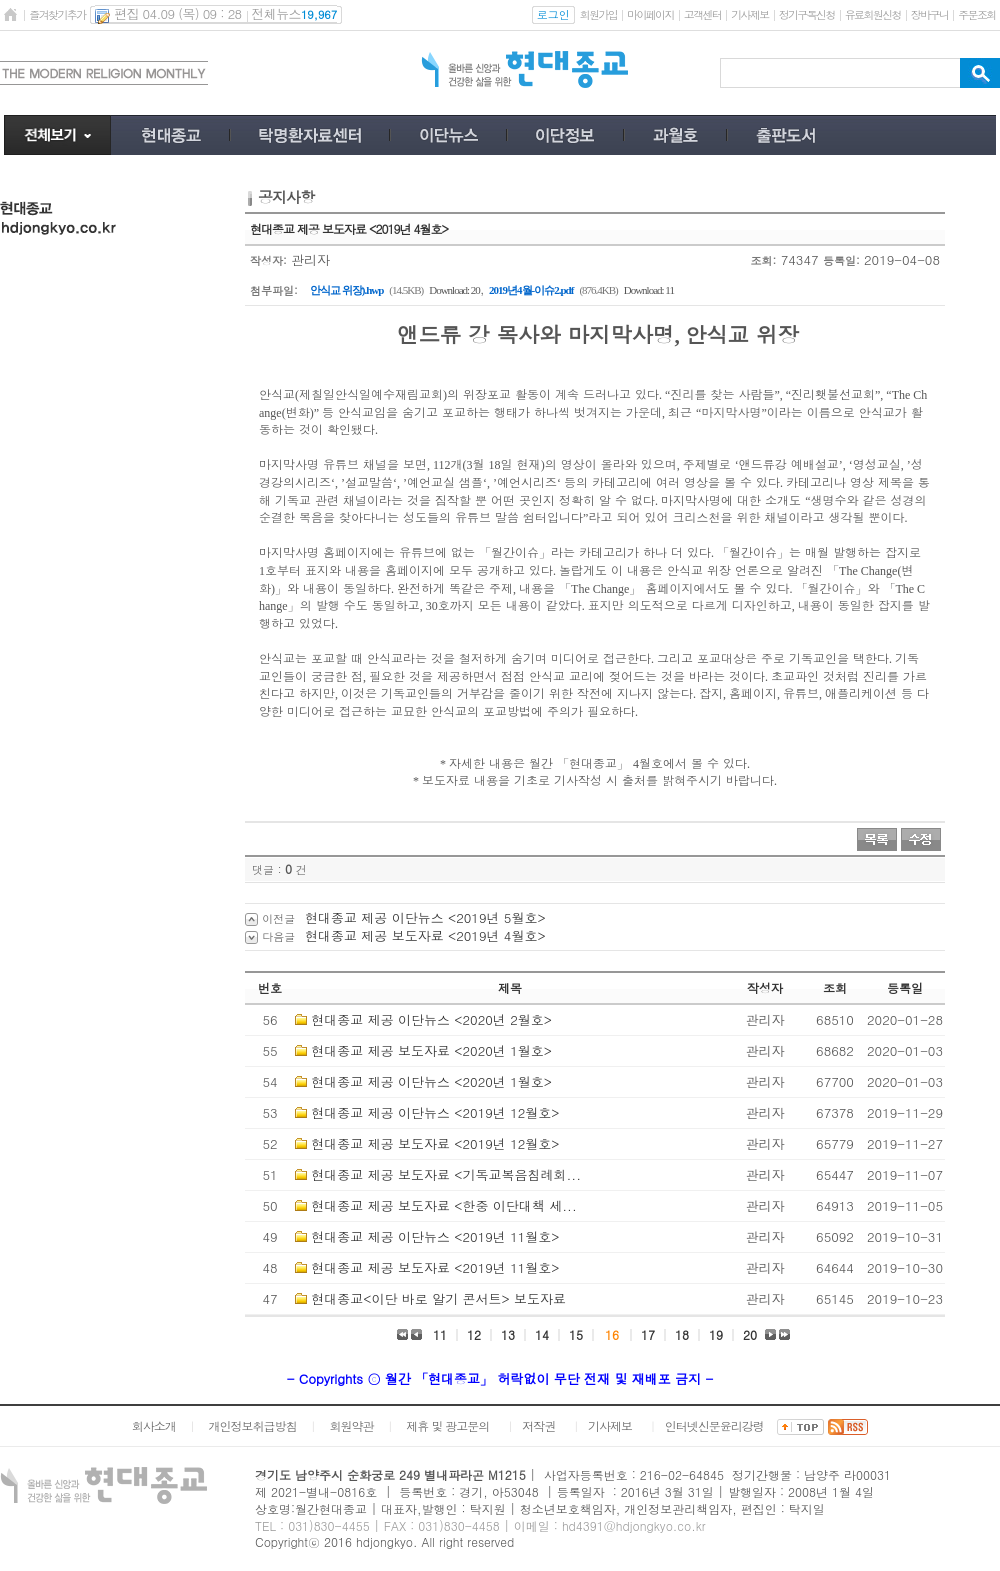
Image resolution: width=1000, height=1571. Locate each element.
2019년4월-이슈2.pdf (531, 290)
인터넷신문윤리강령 (714, 1425)
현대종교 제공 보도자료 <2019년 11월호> (435, 1267)
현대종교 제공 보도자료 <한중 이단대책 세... (443, 1205)
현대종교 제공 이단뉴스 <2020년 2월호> (431, 1019)
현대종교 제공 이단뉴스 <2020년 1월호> (431, 1081)
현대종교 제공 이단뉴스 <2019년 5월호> (425, 917)
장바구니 (929, 14)
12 (474, 1334)
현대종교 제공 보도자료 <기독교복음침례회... (446, 1174)
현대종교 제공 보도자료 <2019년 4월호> (425, 935)
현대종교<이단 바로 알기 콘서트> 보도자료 (438, 1298)
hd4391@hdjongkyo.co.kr (634, 1525)
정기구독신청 (807, 14)
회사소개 (154, 1425)
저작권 (538, 1425)
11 (440, 1334)
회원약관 (351, 1425)
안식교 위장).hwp (346, 290)
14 (542, 1334)
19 (716, 1334)
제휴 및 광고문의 (447, 1425)
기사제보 (749, 14)
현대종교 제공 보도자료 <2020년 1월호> (431, 1050)
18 (682, 1334)
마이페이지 (650, 14)
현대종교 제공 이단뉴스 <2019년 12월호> (435, 1112)
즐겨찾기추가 (57, 14)
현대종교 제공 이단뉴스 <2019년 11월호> (435, 1236)
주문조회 (976, 14)
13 (508, 1334)
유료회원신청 (873, 14)
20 (750, 1334)
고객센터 (702, 14)
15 (576, 1334)
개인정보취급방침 (253, 1425)
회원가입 (598, 14)
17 (648, 1334)
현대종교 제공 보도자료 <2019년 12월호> (435, 1143)
